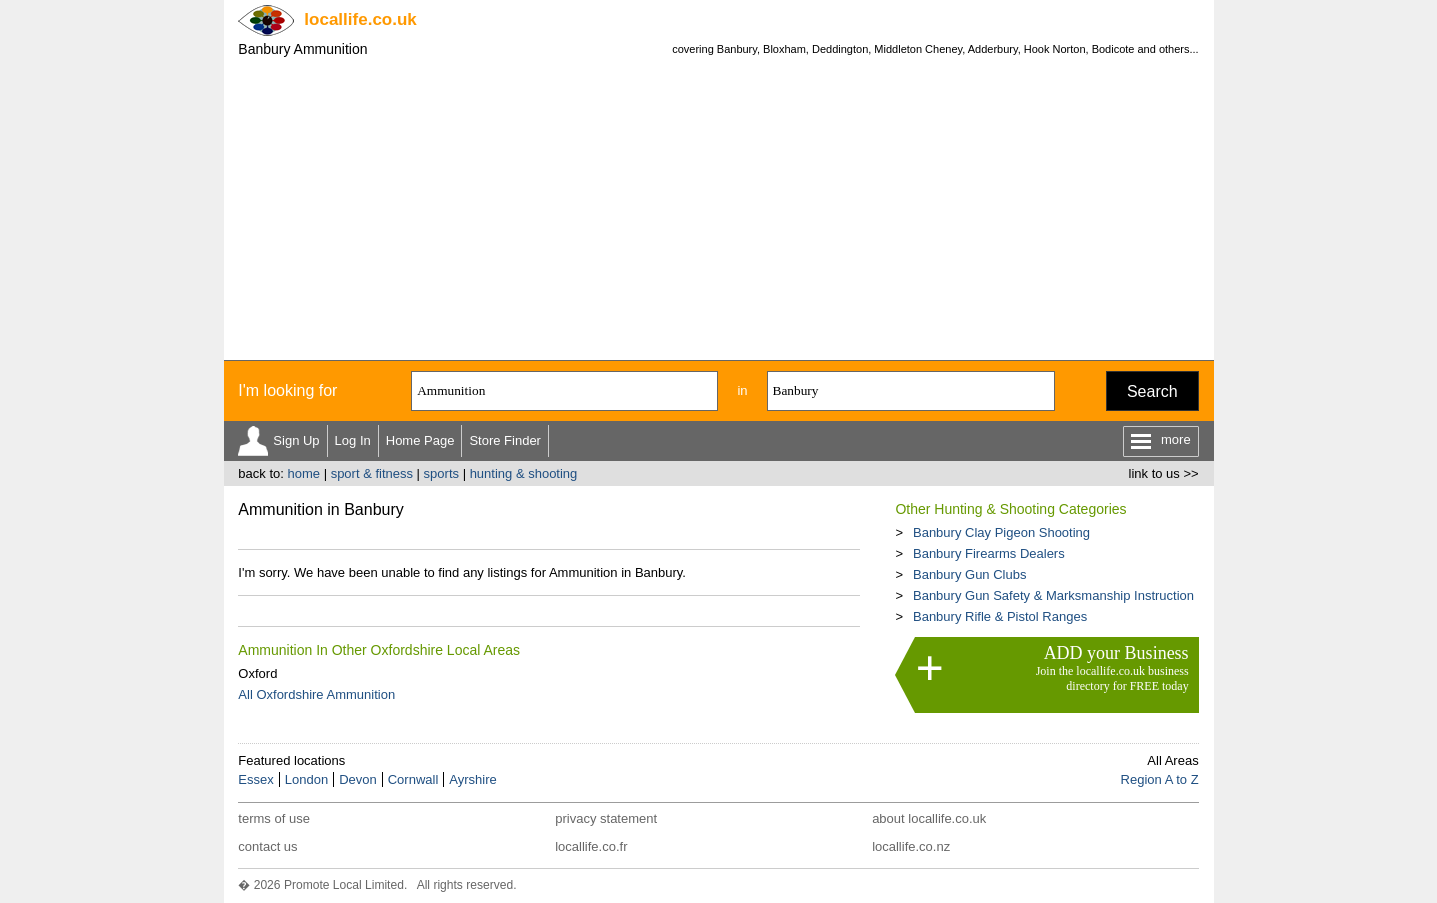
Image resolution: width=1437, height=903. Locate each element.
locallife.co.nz (911, 846)
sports (441, 473)
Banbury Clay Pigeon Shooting (1001, 532)
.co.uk (360, 19)
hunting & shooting (524, 473)
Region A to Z (1160, 779)
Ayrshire (472, 779)
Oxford (257, 673)
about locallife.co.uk (929, 818)
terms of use (274, 818)
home (303, 473)
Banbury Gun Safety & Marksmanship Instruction (1053, 595)
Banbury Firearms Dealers (989, 553)
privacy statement (606, 818)
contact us (267, 846)
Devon (358, 779)
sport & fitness (372, 473)
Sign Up (296, 440)
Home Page (420, 440)
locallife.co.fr (591, 846)
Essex (255, 779)
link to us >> (1164, 473)
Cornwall (413, 779)
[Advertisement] (719, 210)
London (306, 779)
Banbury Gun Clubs (969, 574)
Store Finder (505, 440)
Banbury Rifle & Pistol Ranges (1000, 616)
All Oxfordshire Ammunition (316, 694)
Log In (353, 440)
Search (1152, 391)
